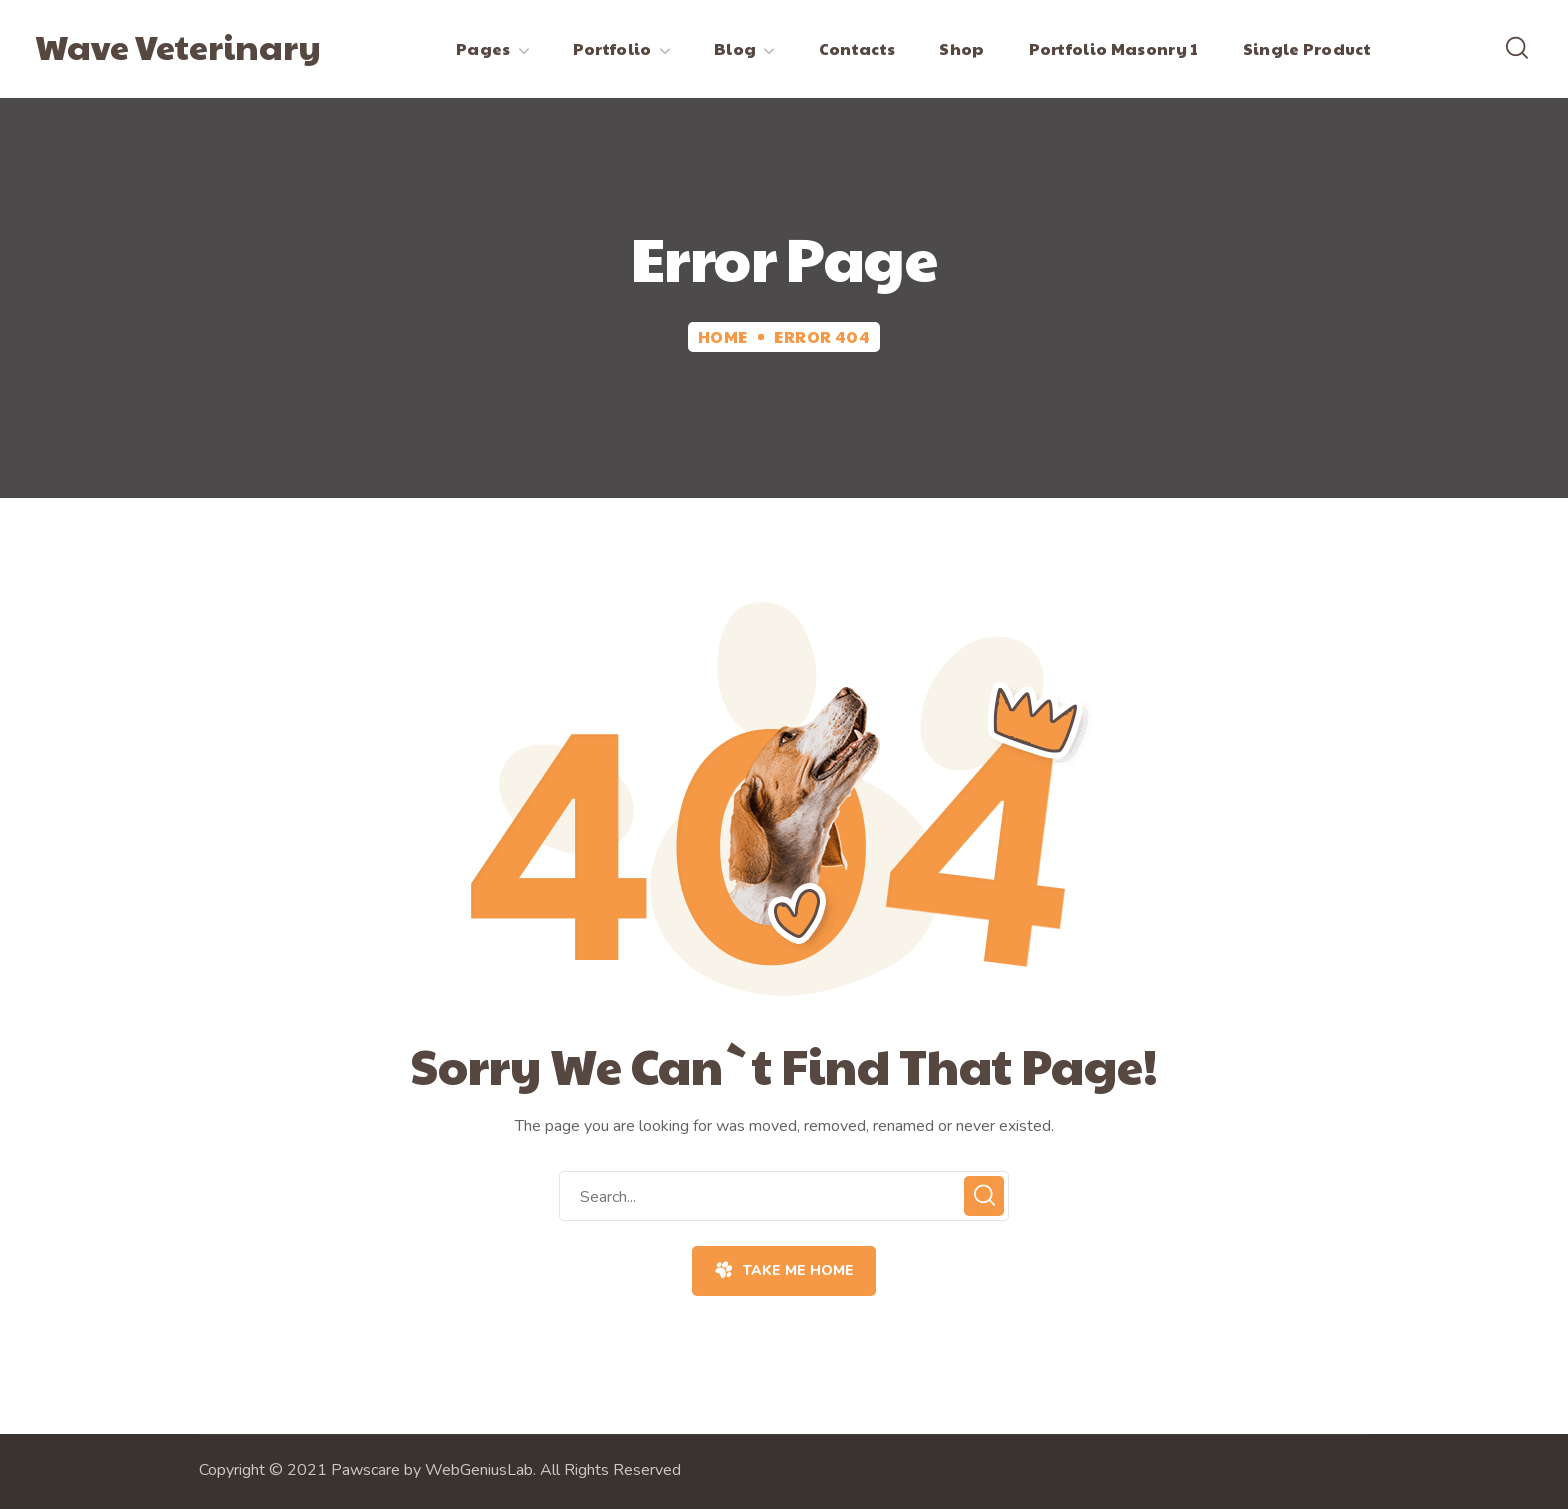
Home (723, 336)
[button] (1517, 49)
